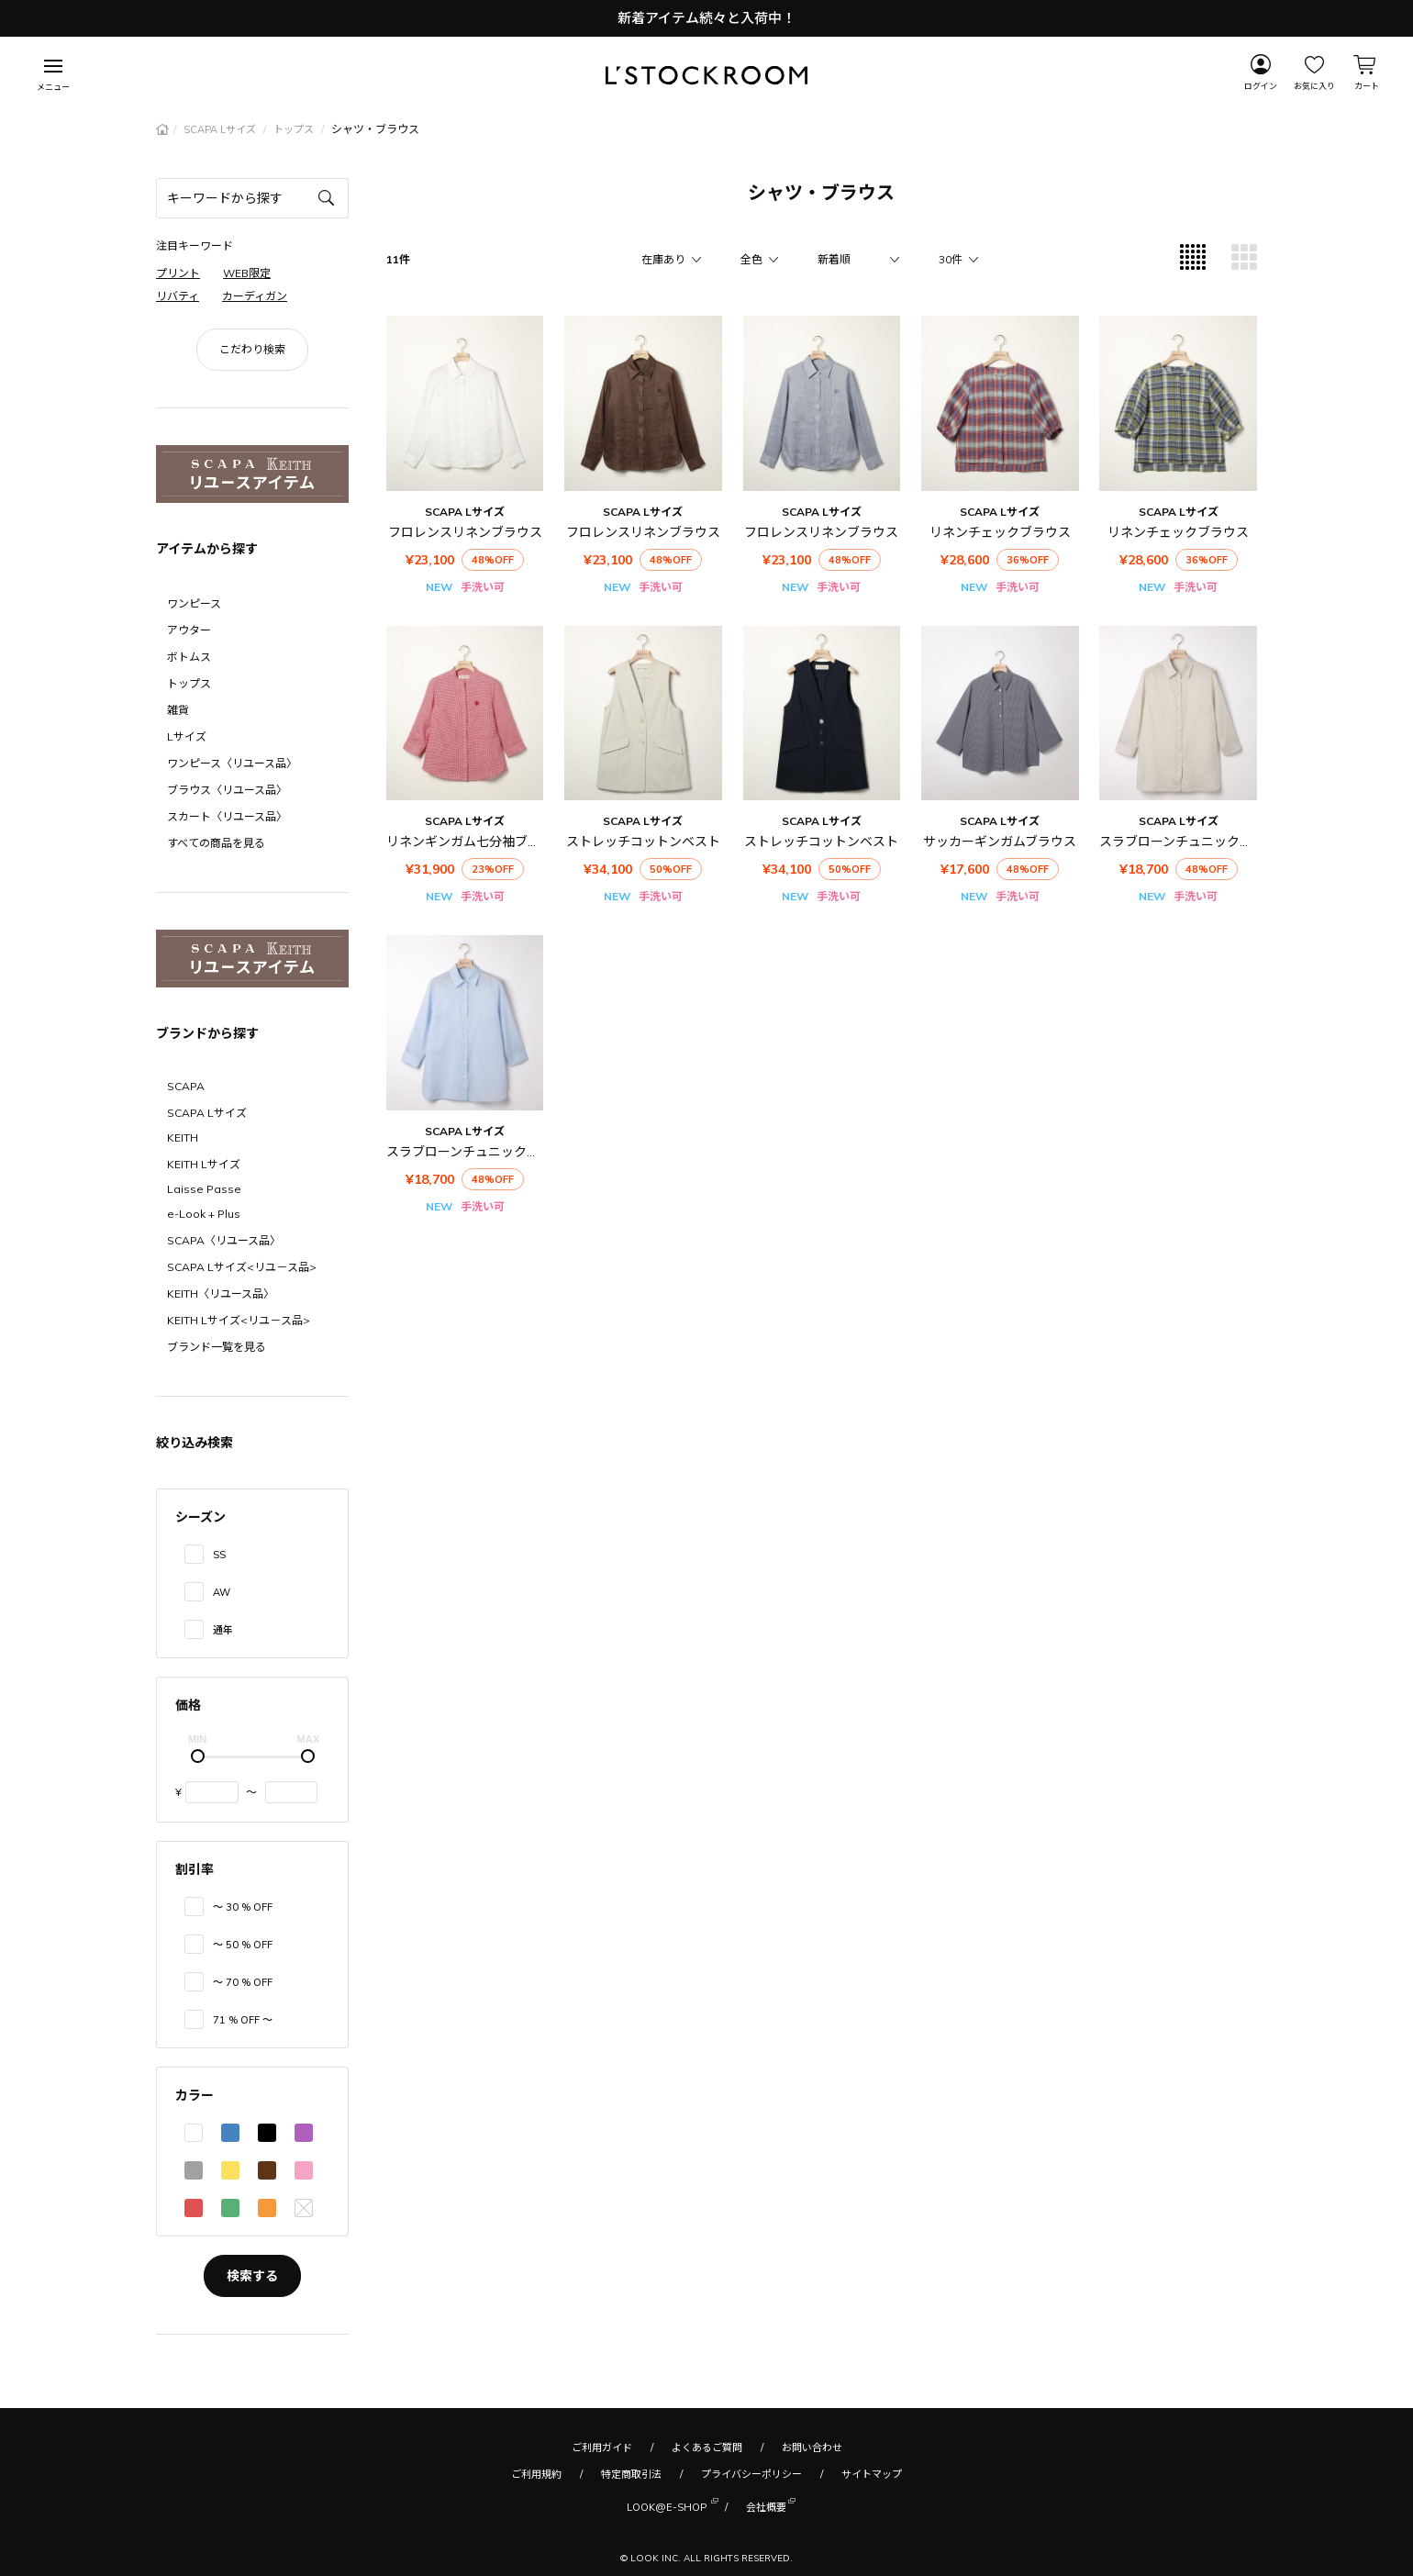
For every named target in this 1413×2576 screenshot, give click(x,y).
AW (221, 1592)
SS (219, 1554)
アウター (189, 630)
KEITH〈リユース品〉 (220, 1293)
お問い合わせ (812, 2447)
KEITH (182, 1137)
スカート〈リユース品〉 (227, 816)
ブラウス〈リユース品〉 (227, 790)
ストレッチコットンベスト (643, 841)
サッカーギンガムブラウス (999, 841)
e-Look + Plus (203, 1214)
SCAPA (186, 1086)
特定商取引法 (631, 2474)
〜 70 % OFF (243, 1982)
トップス (295, 129)
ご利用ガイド (602, 2447)
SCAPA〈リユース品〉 (224, 1240)
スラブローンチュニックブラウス (1195, 841)
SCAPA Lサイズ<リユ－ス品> (242, 1267)
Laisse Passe (204, 1189)
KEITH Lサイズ (203, 1164)
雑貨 (178, 710)
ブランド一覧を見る (216, 1347)
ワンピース (194, 603)
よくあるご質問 (707, 2447)
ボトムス (189, 657)
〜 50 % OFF (243, 1944)
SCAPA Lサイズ (221, 129)
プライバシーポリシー (751, 2474)
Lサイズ (186, 736)
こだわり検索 (252, 349)
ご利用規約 (536, 2474)
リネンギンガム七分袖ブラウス (476, 841)
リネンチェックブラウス (1000, 532)
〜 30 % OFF (243, 1907)
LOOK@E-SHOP (666, 2506)
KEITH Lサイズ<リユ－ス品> (238, 1320)
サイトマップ (871, 2474)
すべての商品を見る (216, 843)
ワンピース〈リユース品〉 (232, 763)
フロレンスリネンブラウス (465, 532)
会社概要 (766, 2506)
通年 (223, 1629)
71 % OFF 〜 (243, 2019)
